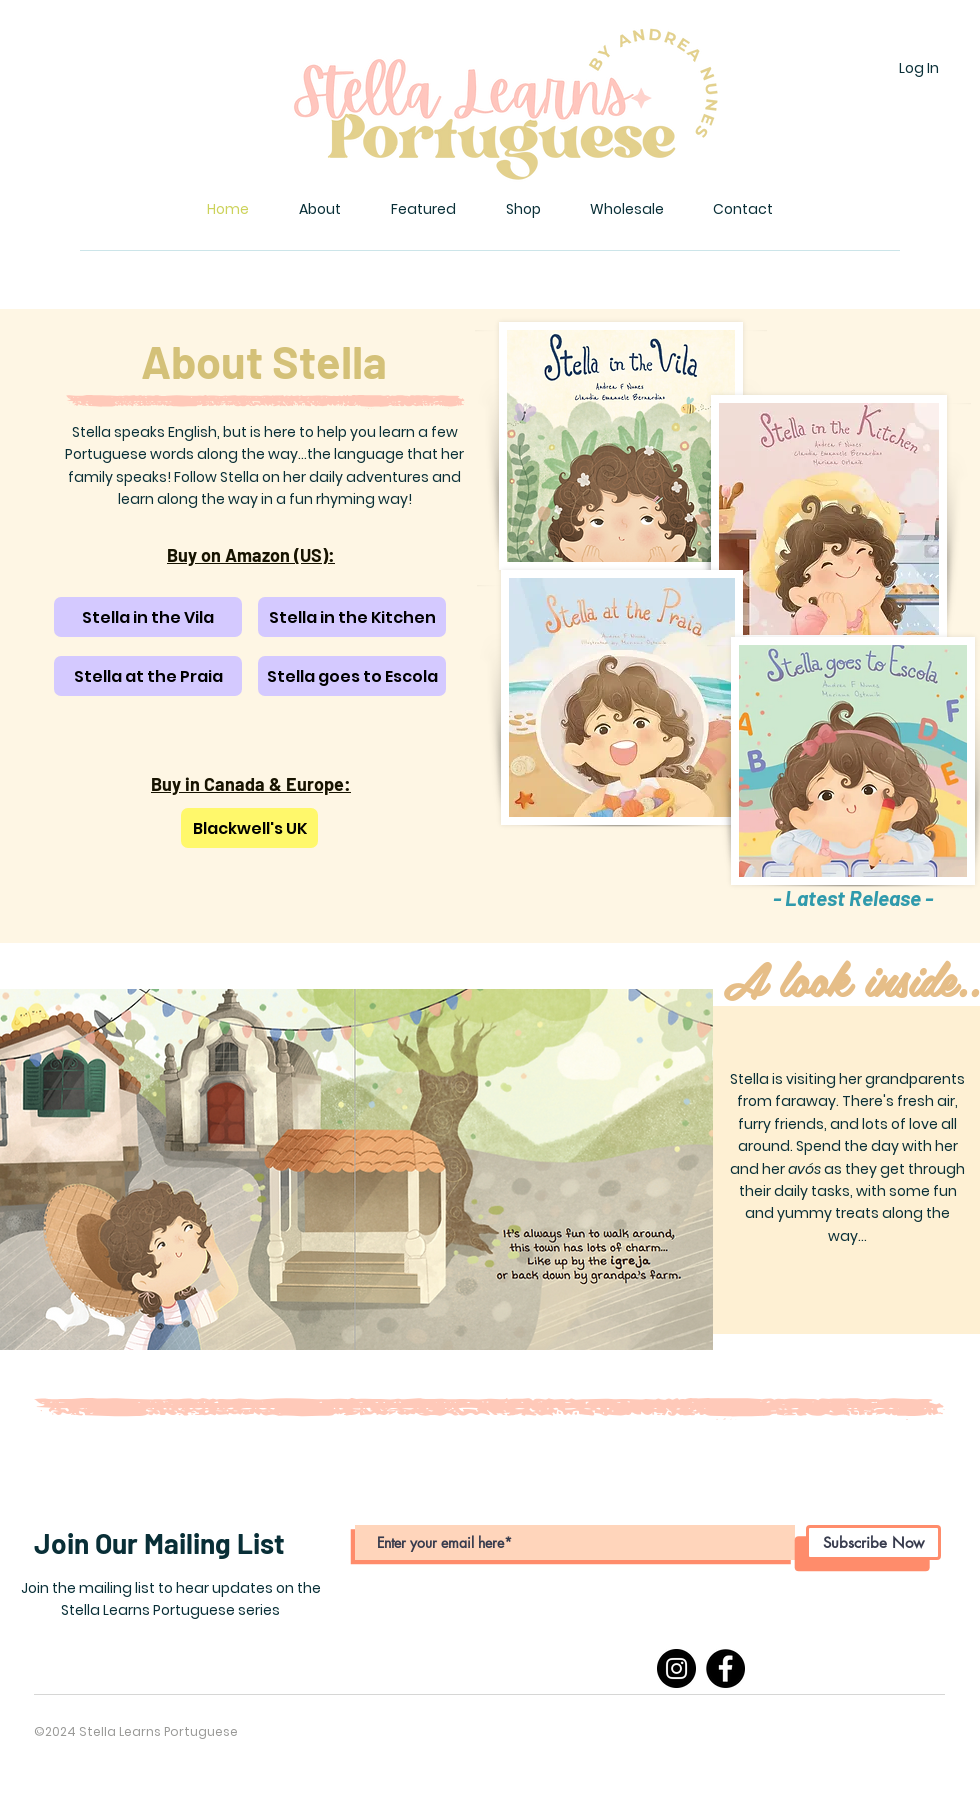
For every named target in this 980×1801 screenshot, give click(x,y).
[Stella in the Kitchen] (352, 617)
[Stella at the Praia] (148, 676)
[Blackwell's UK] (249, 828)
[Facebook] (725, 1668)
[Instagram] (676, 1668)
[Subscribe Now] (873, 1542)
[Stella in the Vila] (148, 617)
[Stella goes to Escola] (352, 676)
